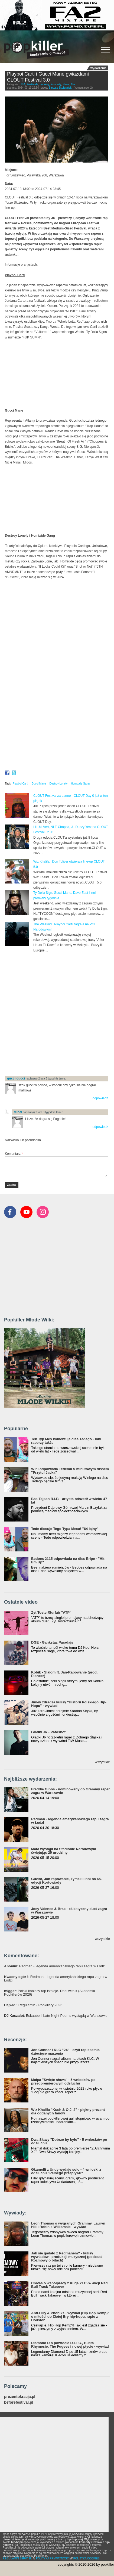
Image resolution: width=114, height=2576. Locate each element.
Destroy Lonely (59, 783)
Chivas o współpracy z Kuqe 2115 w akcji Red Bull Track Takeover (69, 2285)
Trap (73, 84)
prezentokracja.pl (19, 2396)
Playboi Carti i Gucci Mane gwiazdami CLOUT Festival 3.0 (48, 77)
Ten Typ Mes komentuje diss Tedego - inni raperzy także (66, 1441)
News (66, 84)
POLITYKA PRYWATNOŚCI (53, 2558)
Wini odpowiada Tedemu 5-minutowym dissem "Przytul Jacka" (70, 1470)
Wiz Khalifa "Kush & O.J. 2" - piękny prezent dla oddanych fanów (68, 2111)
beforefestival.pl (18, 2402)
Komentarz (14, 1154)
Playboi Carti (20, 783)
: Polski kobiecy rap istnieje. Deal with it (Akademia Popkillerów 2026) (49, 1992)
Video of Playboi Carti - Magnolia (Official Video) (56, 374)
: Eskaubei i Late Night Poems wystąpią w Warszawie (56, 2016)
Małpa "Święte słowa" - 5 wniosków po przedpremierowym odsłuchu (63, 2081)
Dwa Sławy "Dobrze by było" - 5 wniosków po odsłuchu (69, 2141)
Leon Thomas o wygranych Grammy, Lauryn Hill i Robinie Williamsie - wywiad (68, 2225)
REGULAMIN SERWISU (17, 2558)
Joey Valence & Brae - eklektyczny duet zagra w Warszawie (69, 1910)
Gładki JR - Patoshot (48, 1732)
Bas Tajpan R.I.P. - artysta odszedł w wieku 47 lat (69, 1500)
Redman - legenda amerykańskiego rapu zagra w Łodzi (70, 1821)
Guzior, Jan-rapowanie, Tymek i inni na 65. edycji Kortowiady (66, 1880)
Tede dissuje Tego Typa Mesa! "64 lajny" (65, 1529)
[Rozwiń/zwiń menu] (105, 49)
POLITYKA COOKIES (86, 2558)
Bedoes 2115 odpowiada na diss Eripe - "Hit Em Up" (68, 1560)
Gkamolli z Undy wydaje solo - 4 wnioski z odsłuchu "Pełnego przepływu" (66, 2171)
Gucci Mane (38, 783)
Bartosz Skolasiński (60, 87)
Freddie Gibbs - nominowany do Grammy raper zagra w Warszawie (70, 1791)
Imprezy (44, 84)
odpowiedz (100, 1098)
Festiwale (32, 84)
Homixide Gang (80, 783)
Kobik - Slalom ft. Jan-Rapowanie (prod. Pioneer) (64, 1674)
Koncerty (56, 84)
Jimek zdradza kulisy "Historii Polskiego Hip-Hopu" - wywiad (68, 1704)
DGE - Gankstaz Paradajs (52, 1642)
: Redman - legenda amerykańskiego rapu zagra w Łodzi (54, 1966)
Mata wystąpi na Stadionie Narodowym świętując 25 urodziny (63, 1851)
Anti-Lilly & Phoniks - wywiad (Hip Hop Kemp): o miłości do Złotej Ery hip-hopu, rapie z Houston (70, 2316)
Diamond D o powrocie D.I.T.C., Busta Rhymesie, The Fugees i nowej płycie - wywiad (70, 2344)
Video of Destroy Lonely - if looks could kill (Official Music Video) (56, 614)
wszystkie (102, 1762)
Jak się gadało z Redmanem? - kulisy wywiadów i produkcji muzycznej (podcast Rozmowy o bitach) (66, 2256)
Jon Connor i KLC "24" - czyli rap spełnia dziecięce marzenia (65, 2051)
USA (22, 84)
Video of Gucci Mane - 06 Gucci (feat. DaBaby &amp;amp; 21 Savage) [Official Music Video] (56, 499)
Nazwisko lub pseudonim (23, 1140)
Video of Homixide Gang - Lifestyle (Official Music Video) (56, 677)
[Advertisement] (57, 1013)
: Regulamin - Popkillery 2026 (33, 2005)
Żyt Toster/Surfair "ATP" (51, 1612)
